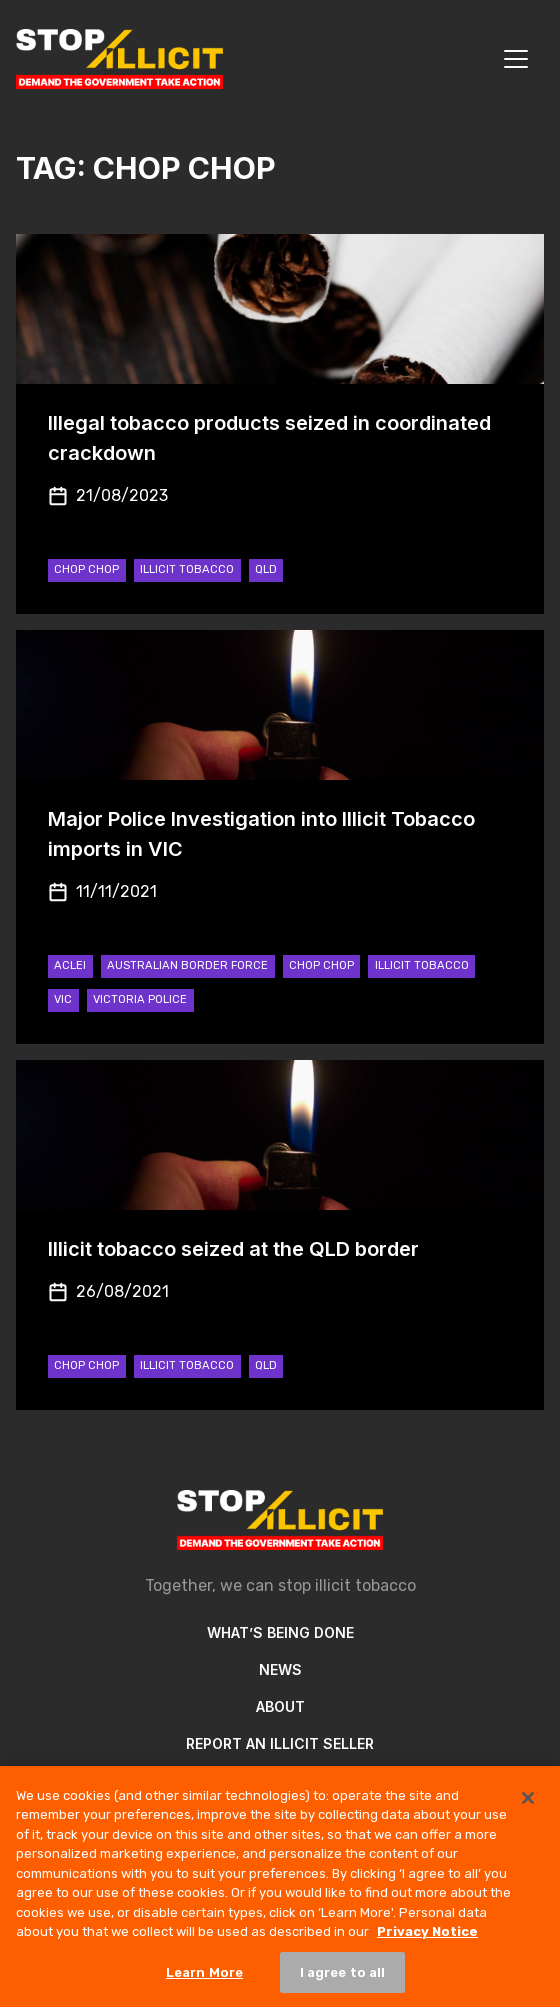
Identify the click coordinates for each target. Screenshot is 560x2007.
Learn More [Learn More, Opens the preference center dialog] (204, 1981)
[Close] (528, 1807)
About (280, 1706)
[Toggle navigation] (516, 59)
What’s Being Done (280, 1632)
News (280, 1669)
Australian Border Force (187, 965)
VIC (63, 999)
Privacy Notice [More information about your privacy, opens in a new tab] (427, 1940)
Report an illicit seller (280, 1743)
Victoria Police (140, 999)
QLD (266, 569)
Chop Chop (86, 569)
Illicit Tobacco (187, 569)
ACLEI (70, 965)
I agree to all (343, 1981)
